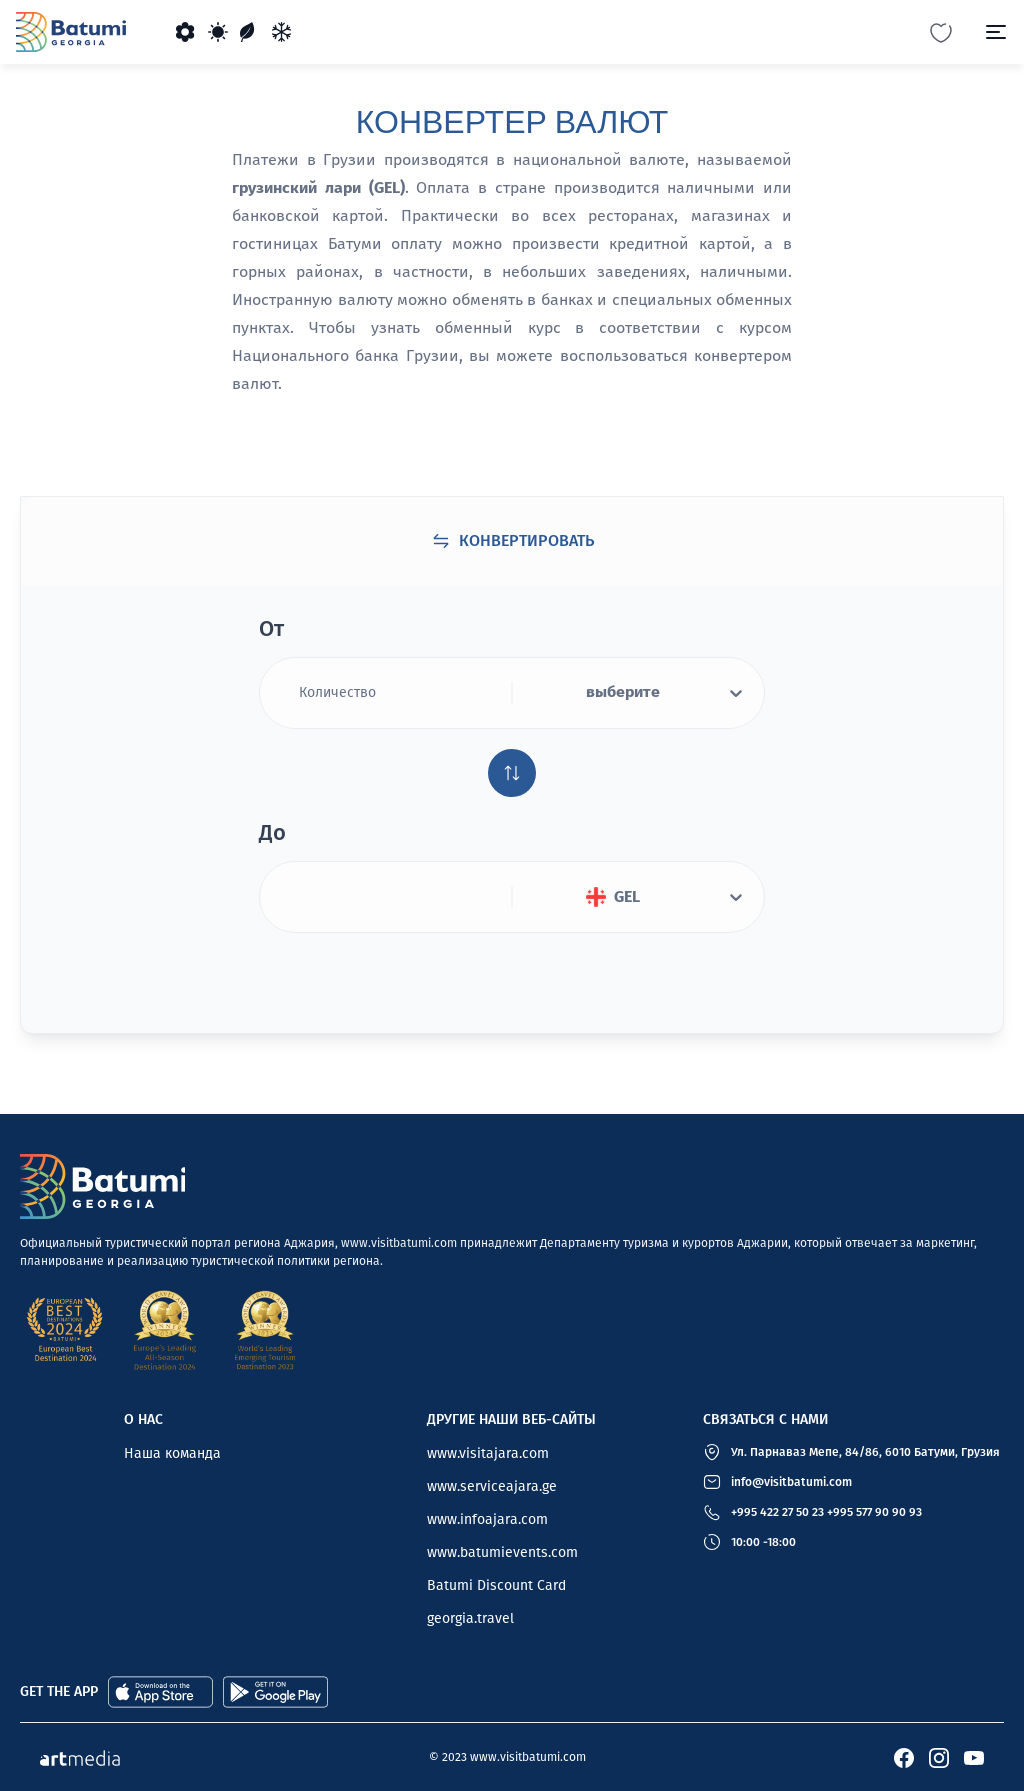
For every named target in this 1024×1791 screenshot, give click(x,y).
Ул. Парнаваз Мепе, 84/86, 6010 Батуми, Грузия (865, 1452)
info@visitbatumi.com (791, 1482)
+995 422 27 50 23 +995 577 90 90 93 (826, 1512)
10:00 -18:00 (763, 1542)
